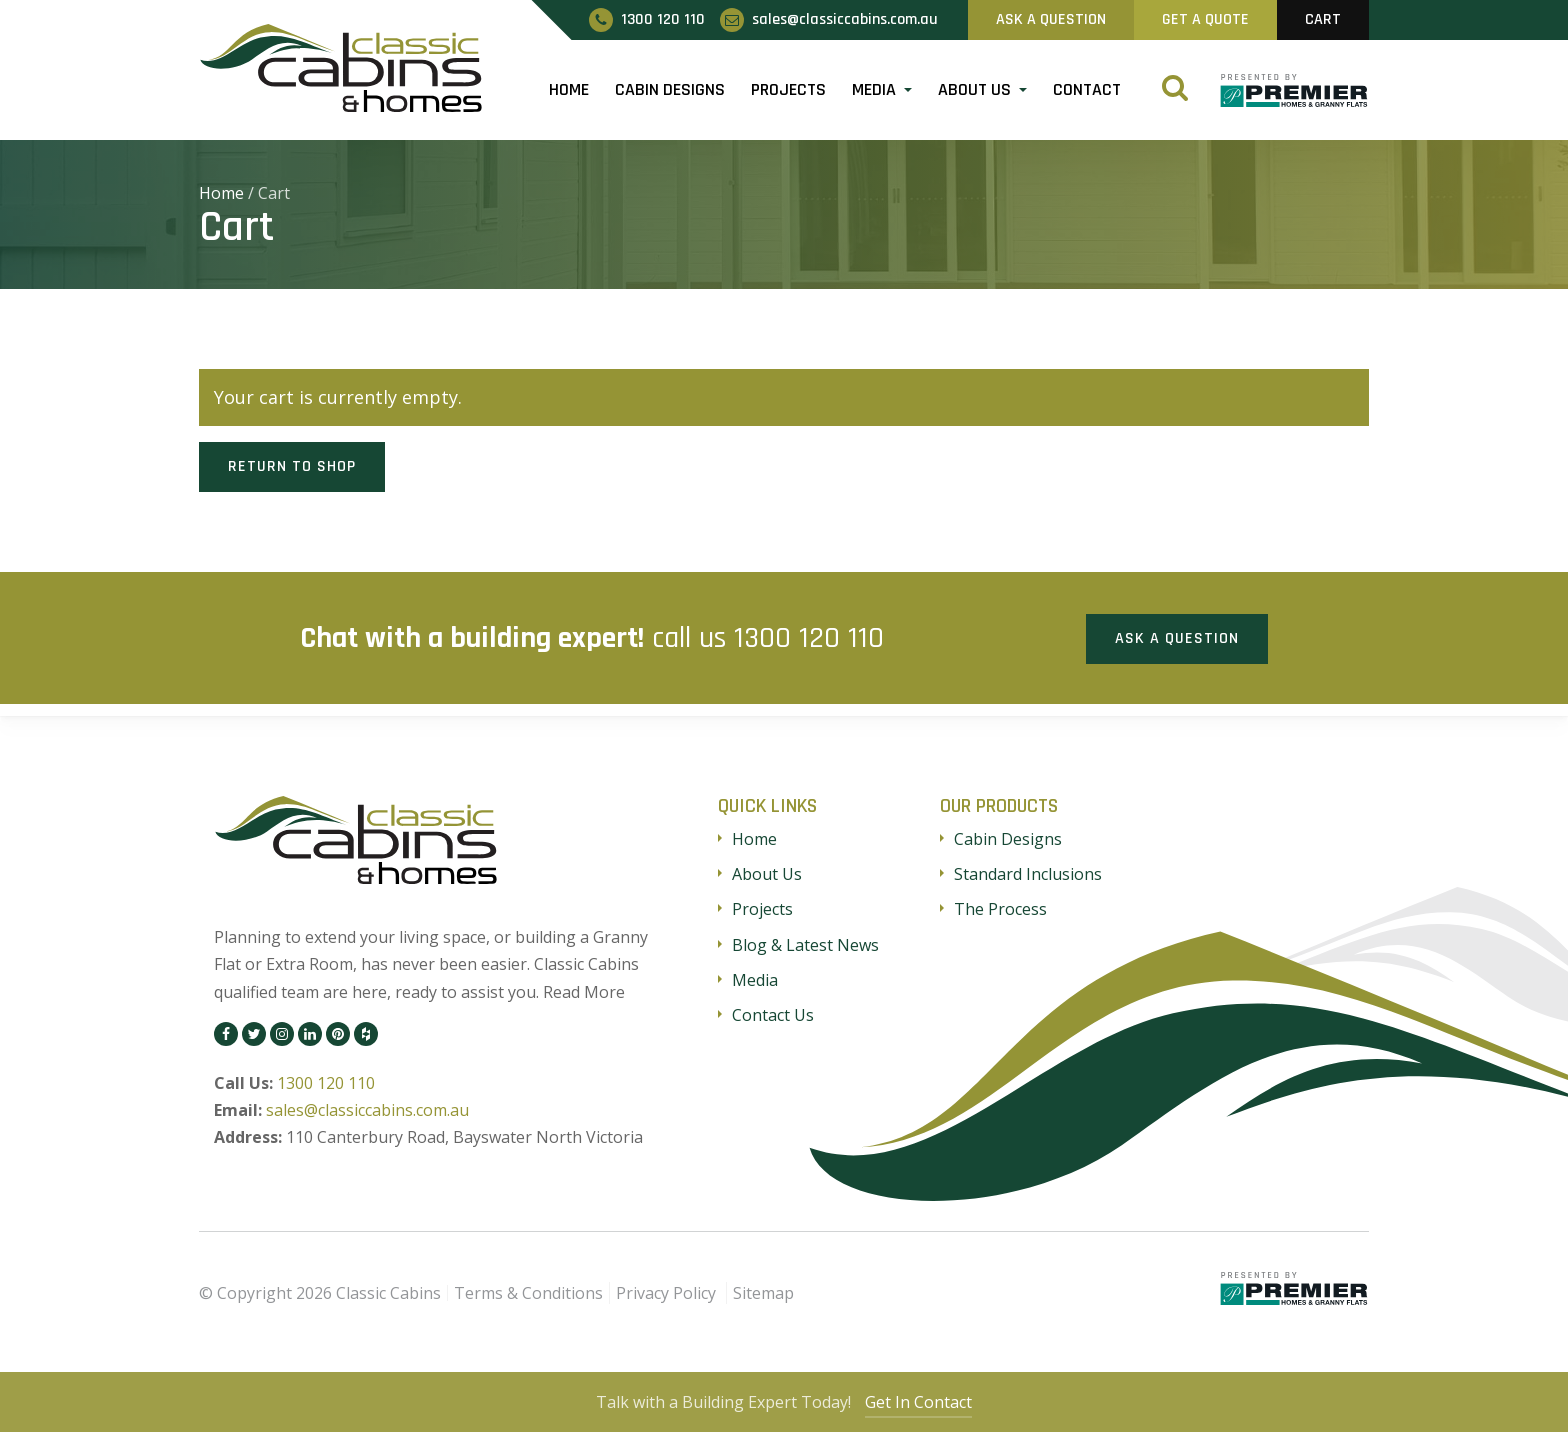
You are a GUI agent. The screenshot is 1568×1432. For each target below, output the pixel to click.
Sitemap (763, 1291)
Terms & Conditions (528, 1291)
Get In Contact (921, 1402)
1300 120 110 (809, 637)
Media (874, 89)
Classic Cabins (388, 1291)
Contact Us (773, 1013)
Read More (584, 990)
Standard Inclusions (1028, 873)
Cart (1323, 19)
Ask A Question (1051, 19)
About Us (974, 89)
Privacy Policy (666, 1291)
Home (569, 89)
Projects (788, 89)
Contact (1087, 89)
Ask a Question (1177, 636)
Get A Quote (1205, 19)
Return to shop (292, 466)
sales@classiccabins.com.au (367, 1109)
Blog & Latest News (805, 943)
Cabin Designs (670, 89)
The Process (1000, 908)
